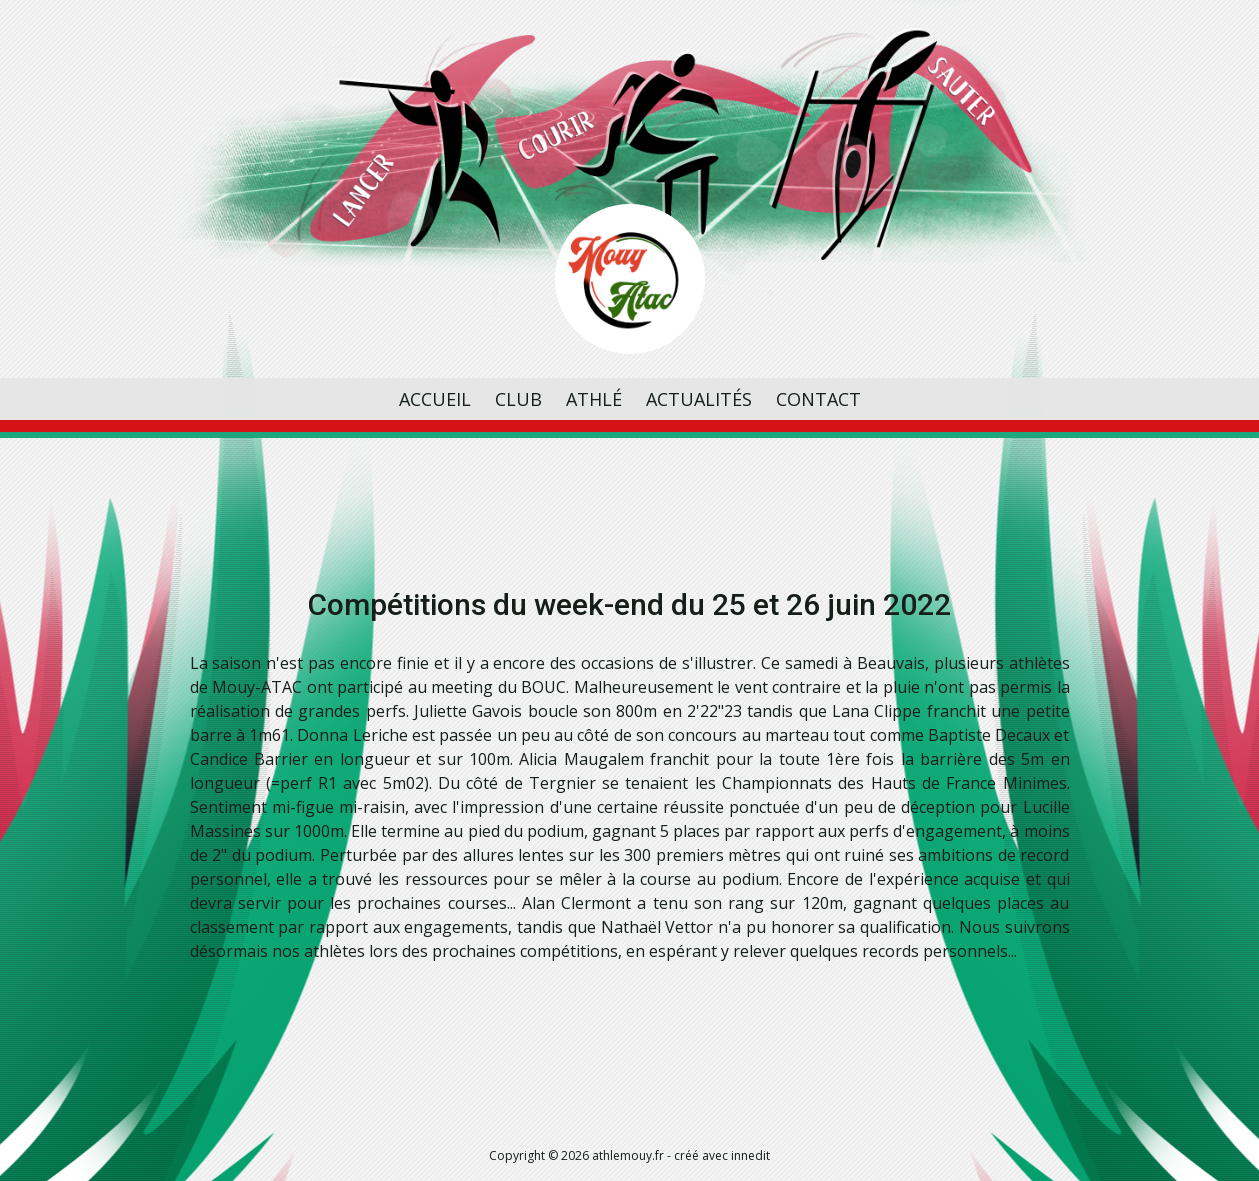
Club (518, 399)
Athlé (594, 399)
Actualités (699, 399)
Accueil (435, 399)
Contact (818, 399)
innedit (750, 1155)
